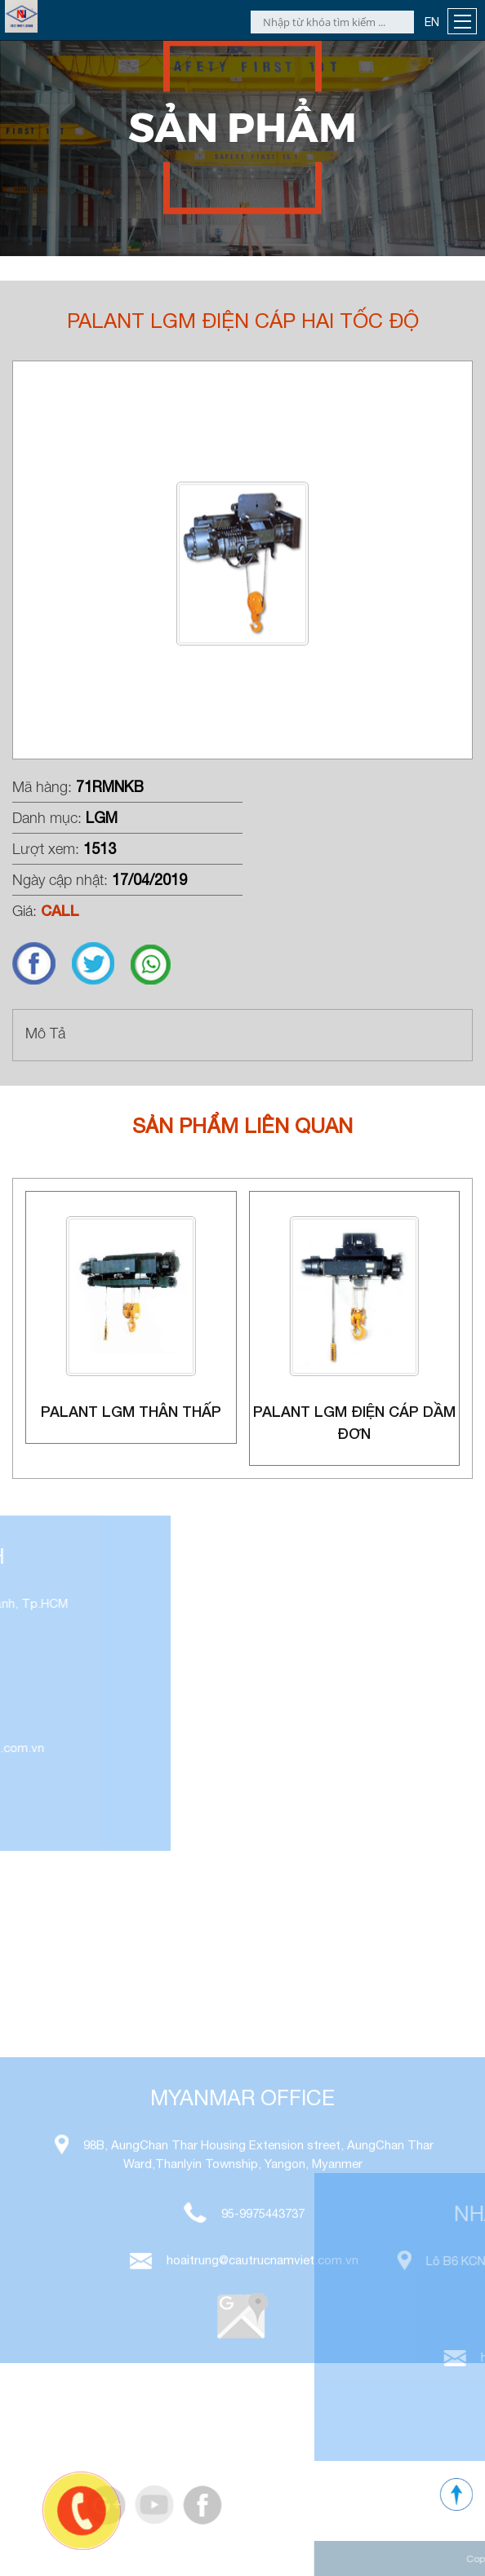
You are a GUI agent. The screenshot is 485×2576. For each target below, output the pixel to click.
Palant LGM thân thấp (131, 1411)
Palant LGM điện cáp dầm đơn (354, 1422)
